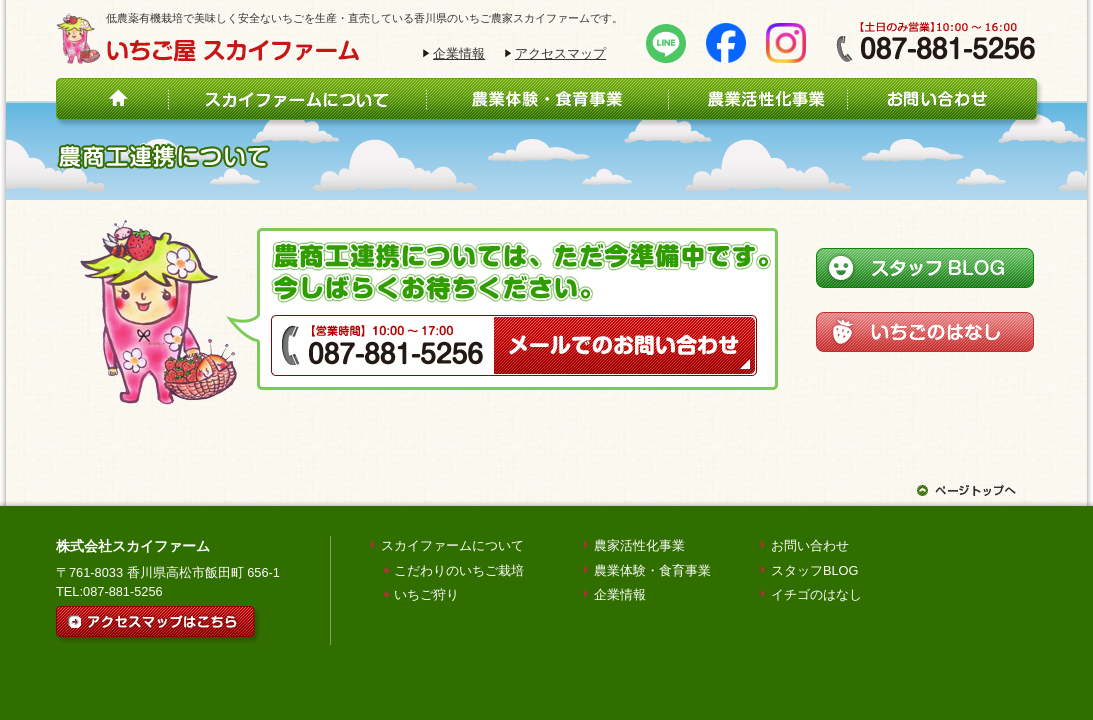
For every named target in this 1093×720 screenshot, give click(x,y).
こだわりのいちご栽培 (459, 570)
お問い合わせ (810, 545)
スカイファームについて (452, 545)
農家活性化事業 (639, 545)
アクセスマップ (560, 53)
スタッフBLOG (815, 570)
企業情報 (459, 53)
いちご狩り (426, 594)
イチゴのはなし (816, 594)
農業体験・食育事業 (652, 570)
